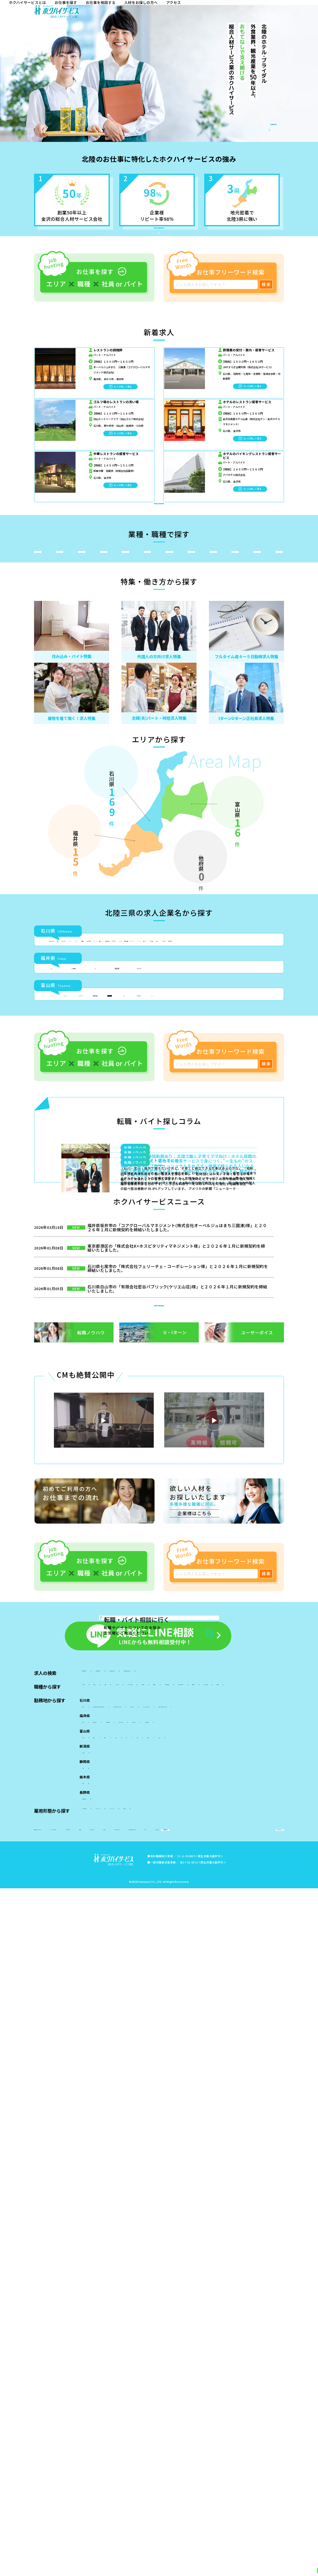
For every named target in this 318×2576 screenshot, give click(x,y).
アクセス (298, 13)
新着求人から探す (94, 2299)
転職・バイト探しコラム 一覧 (165, 1742)
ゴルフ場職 (211, 2312)
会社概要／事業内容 (244, 129)
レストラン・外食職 (180, 2312)
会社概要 (231, 2497)
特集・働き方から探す (167, 2299)
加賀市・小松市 (240, 2341)
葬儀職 (177, 2319)
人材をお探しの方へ (264, 13)
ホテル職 (88, 2312)
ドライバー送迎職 (152, 2319)
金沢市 (86, 2341)
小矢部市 (216, 2386)
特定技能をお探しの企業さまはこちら (191, 2512)
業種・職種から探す (129, 2299)
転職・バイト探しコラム (106, 2497)
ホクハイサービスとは (146, 13)
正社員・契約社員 (94, 2476)
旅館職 (108, 2312)
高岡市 (178, 2386)
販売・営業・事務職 (95, 2319)
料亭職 (126, 2312)
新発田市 (88, 2405)
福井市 (86, 2367)
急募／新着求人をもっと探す (166, 553)
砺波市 (105, 2386)
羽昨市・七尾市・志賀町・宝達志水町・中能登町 (133, 2341)
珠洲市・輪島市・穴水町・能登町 (198, 2341)
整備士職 (124, 2319)
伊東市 (86, 2424)
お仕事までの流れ (203, 2497)
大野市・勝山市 (235, 2367)
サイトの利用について (49, 2506)
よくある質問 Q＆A (146, 2497)
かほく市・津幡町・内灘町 (100, 2348)
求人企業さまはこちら (254, 2513)
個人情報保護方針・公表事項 (94, 2506)
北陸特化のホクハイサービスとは (164, 243)
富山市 (86, 2386)
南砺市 (123, 2386)
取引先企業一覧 (154, 2506)
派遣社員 (194, 2476)
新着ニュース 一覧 (172, 1898)
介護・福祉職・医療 (262, 2312)
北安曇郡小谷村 (92, 2463)
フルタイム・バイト (129, 2476)
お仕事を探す (186, 13)
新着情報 (176, 2497)
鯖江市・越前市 (111, 2367)
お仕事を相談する (222, 13)
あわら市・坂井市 (173, 2367)
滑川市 (160, 2386)
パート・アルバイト (165, 2476)
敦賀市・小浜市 (204, 2367)
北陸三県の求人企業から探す (210, 2299)
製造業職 (234, 2312)
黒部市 (141, 2386)
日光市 (86, 2444)
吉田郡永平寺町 (141, 2367)
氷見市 (196, 2386)
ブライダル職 (149, 2312)
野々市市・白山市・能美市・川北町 (151, 2348)
